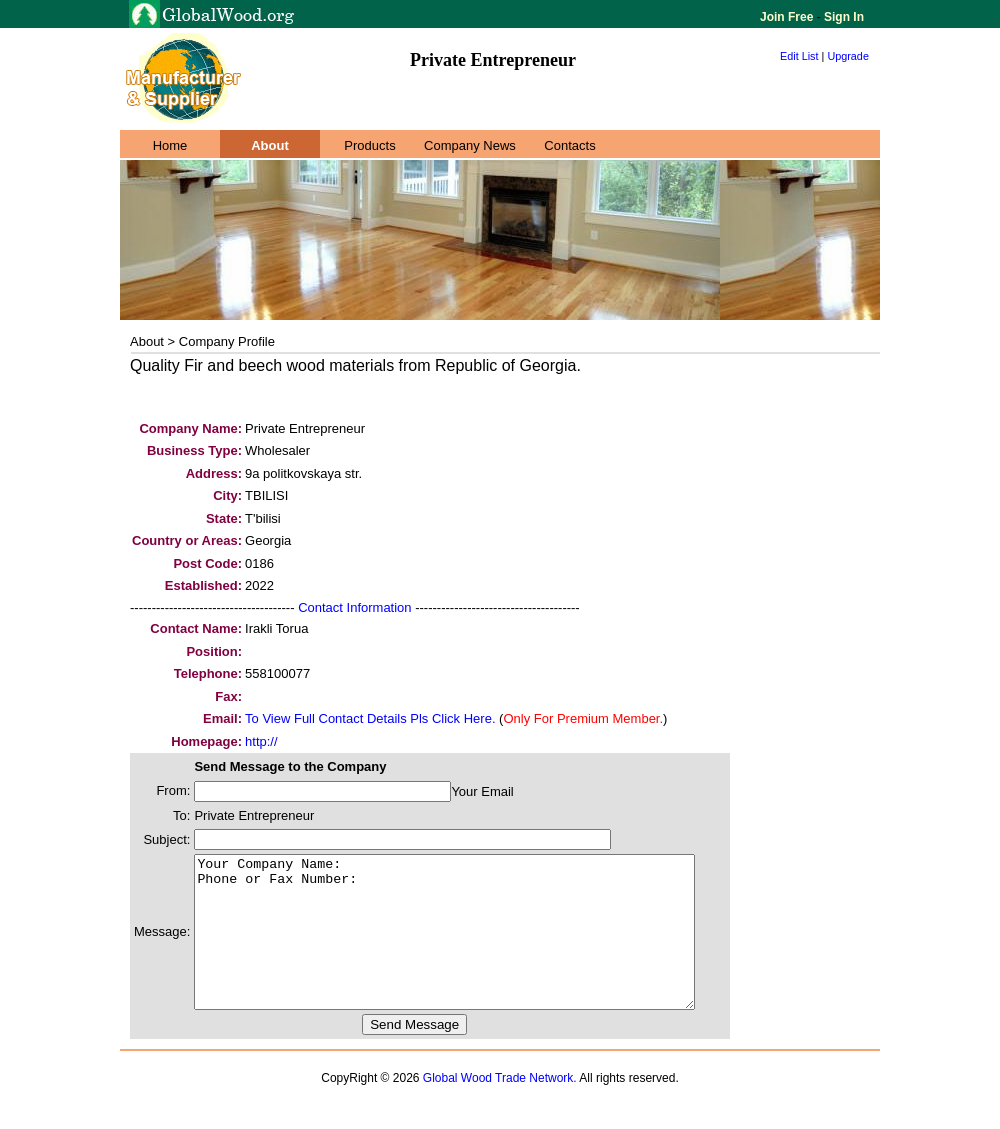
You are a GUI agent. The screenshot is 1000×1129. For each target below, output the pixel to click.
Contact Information (354, 607)
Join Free (788, 17)
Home (170, 145)
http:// (261, 741)
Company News (470, 145)
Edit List (799, 56)
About (270, 145)
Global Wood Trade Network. (500, 1108)
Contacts (569, 145)
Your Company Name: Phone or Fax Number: (474, 947)
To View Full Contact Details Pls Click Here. (370, 718)
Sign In (842, 17)
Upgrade (848, 56)
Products (369, 145)
